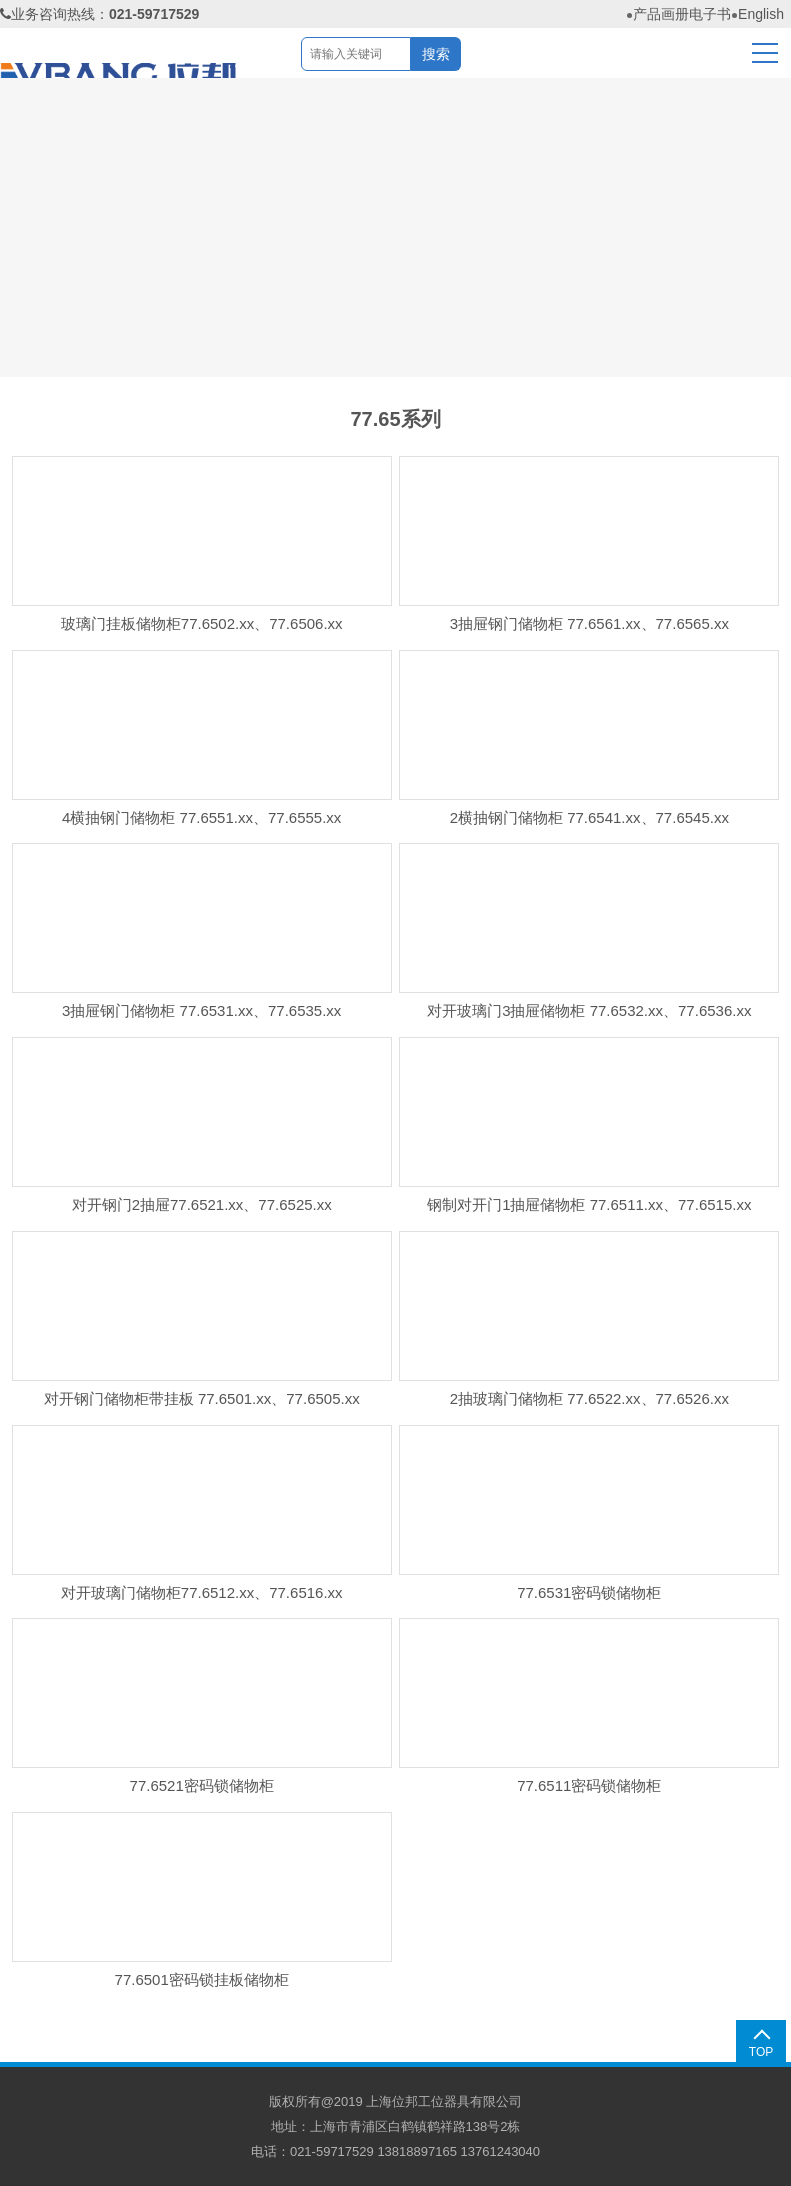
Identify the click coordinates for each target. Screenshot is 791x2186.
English (761, 14)
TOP (761, 2052)
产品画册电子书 (682, 14)
